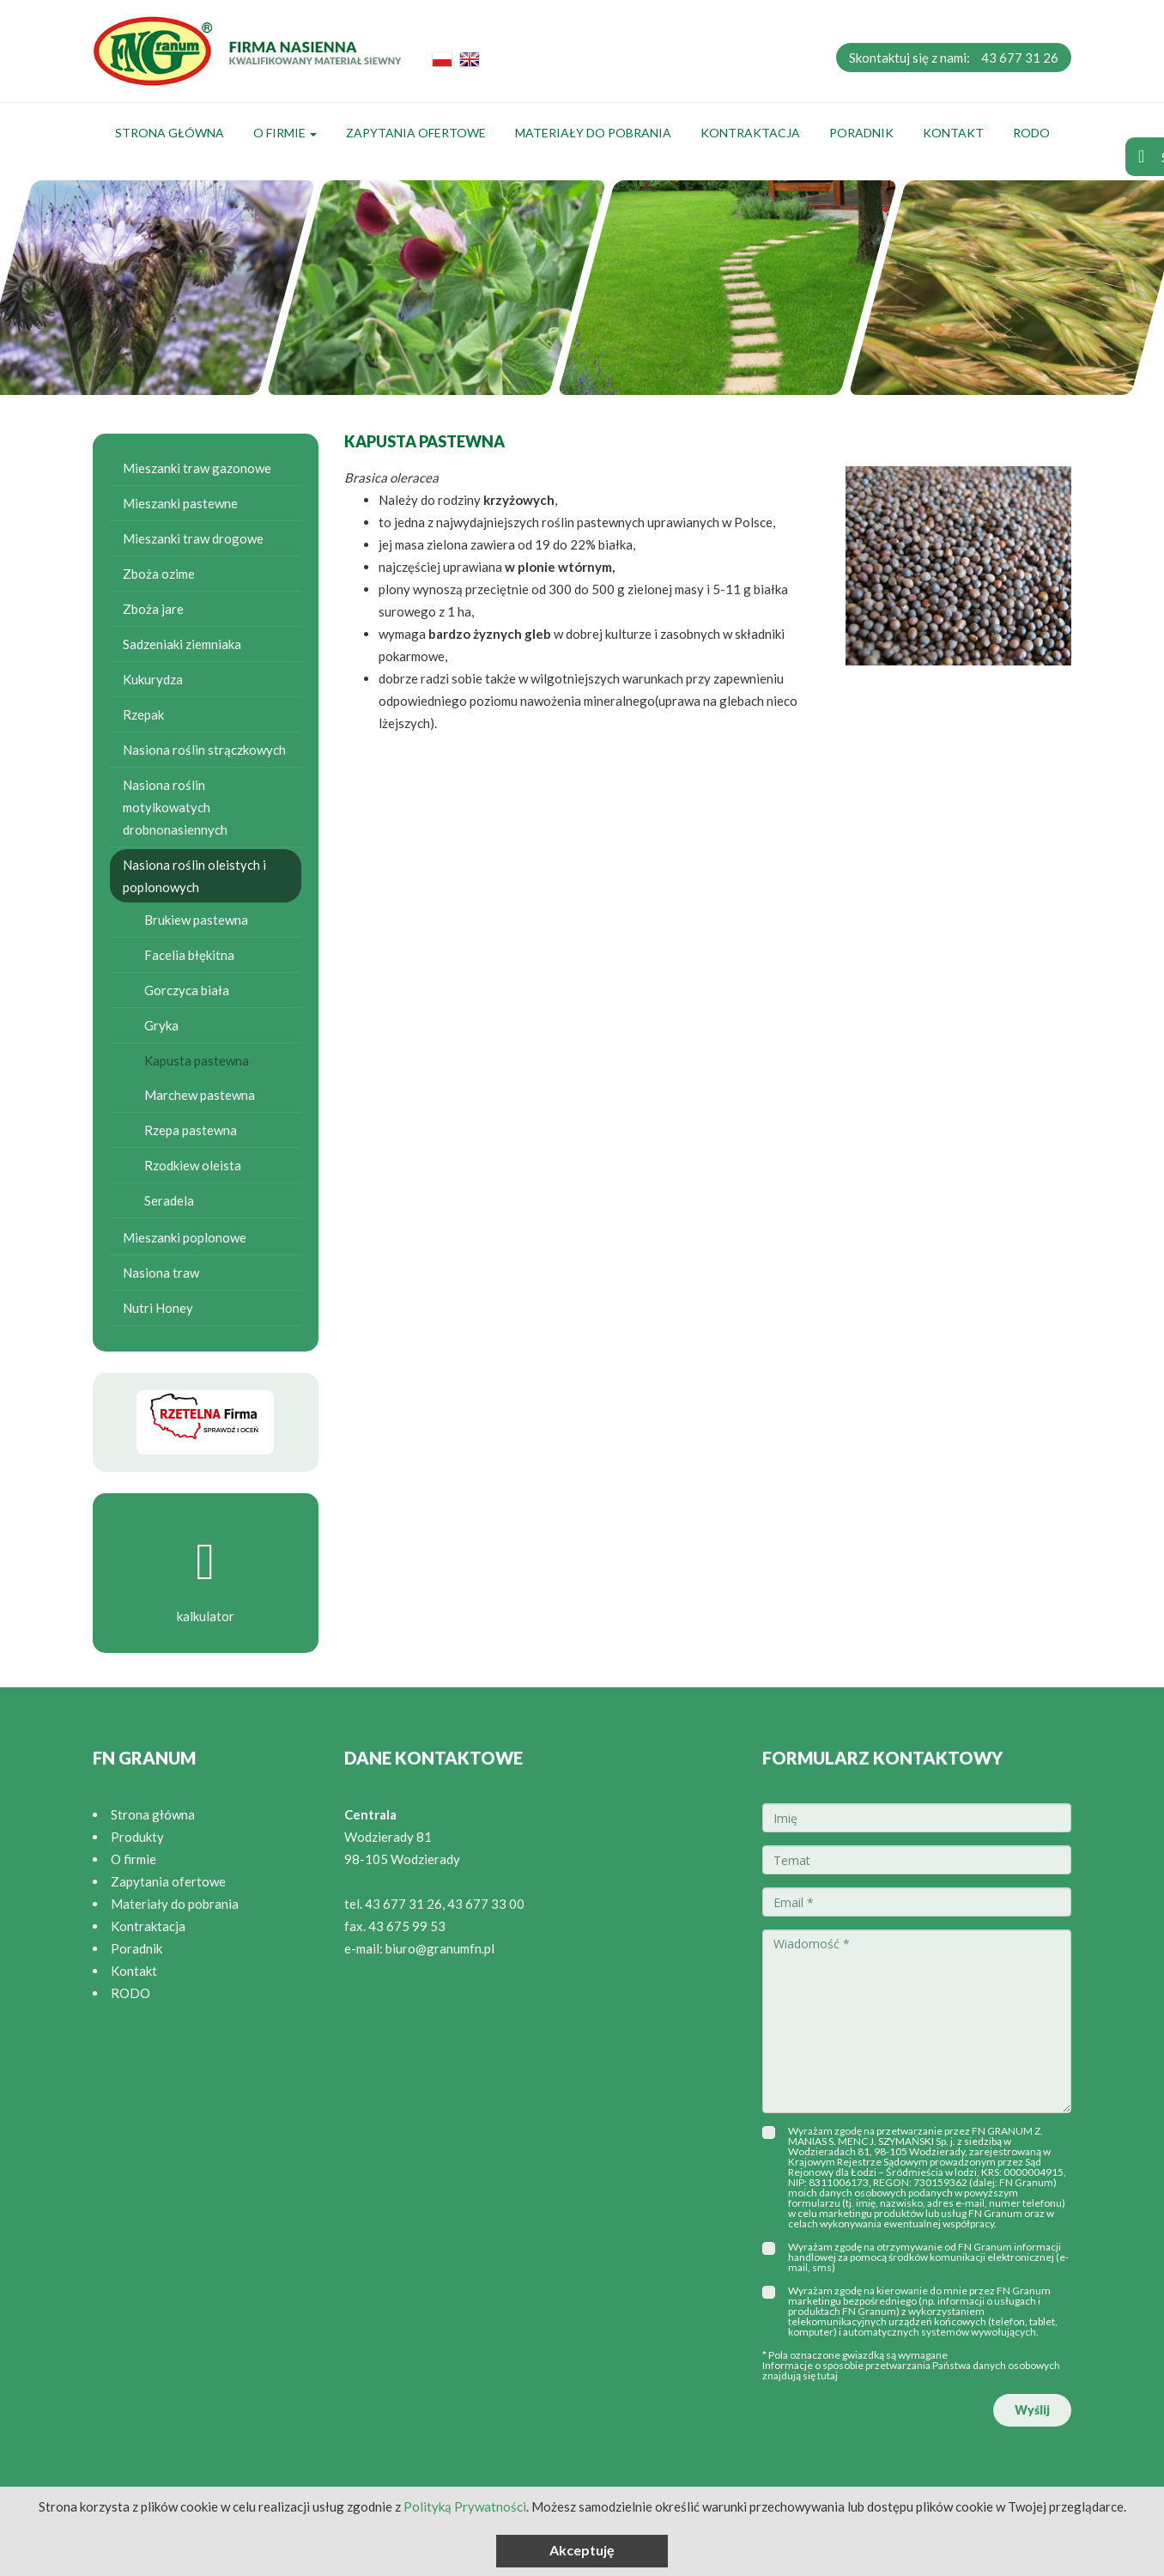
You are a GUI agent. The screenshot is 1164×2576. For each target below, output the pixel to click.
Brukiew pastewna (196, 919)
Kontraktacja (750, 132)
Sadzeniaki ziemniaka (182, 644)
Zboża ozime (159, 573)
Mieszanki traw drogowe (193, 538)
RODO (1031, 132)
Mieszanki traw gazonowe (197, 468)
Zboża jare (153, 609)
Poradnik (861, 132)
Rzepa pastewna (190, 1130)
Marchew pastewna (199, 1095)
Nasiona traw (161, 1272)
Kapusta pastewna (196, 1060)
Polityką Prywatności (464, 2506)
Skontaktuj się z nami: (953, 57)
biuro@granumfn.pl (439, 1948)
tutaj (827, 2375)
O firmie (285, 132)
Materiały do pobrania (593, 132)
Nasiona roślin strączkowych (204, 749)
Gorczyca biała (186, 990)
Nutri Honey (158, 1307)
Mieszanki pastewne (180, 503)
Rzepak (143, 714)
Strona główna (169, 132)
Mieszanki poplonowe (184, 1237)
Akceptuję (582, 2550)
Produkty (137, 1836)
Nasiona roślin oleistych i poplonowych (194, 876)
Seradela (169, 1200)
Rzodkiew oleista (192, 1165)
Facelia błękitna (189, 955)
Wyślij (1032, 2410)
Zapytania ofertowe (416, 132)
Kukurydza (153, 679)
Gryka (161, 1025)
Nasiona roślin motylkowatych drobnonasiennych (175, 807)
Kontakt (953, 132)
